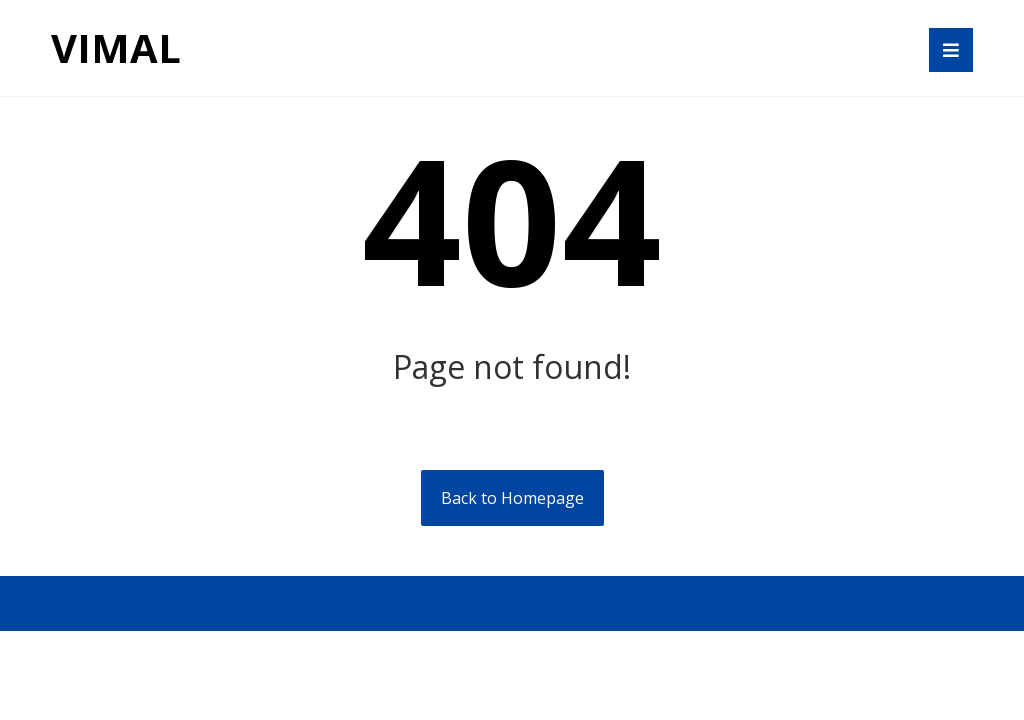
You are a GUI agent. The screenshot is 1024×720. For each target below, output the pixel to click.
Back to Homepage (512, 498)
